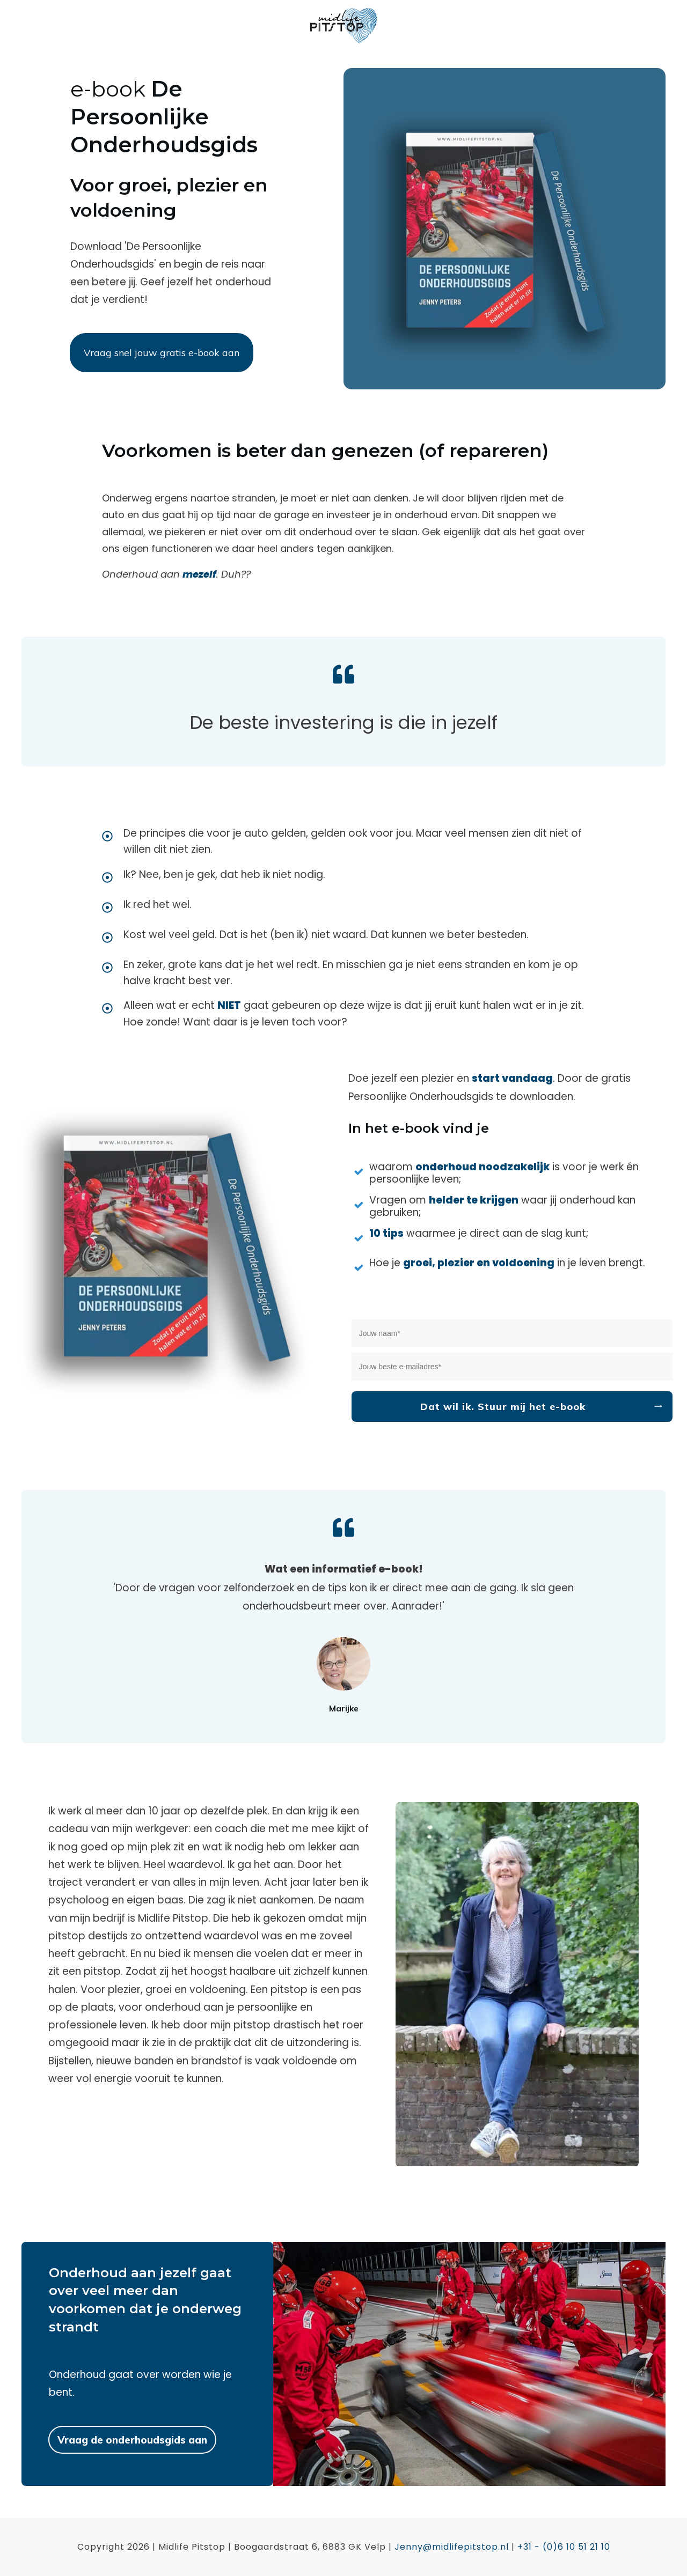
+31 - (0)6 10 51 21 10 (563, 2547)
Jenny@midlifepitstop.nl (451, 2547)
